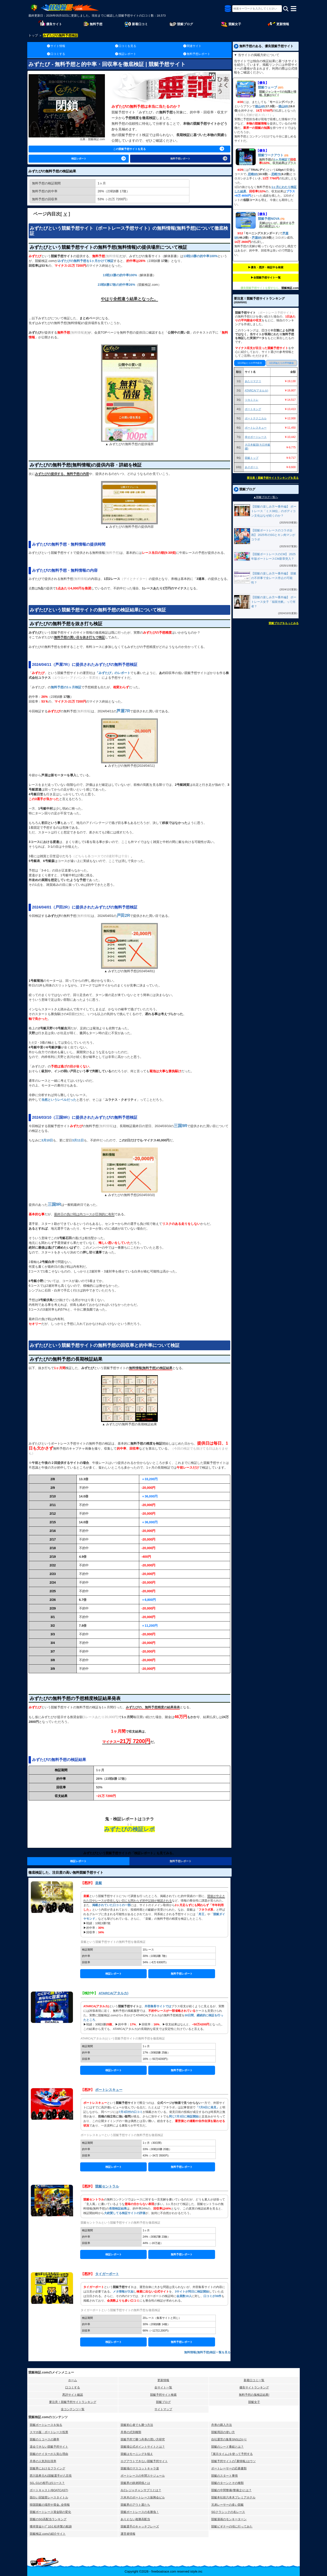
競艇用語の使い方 (223, 2432)
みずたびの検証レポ (129, 1829)
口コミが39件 (212, 2296)
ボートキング (253, 409)
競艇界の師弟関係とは (135, 2483)
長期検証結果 (118, 2208)
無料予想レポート (196, 54)
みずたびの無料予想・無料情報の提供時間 (68, 544)
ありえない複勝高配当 (135, 2519)
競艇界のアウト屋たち (135, 2504)
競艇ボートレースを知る (46, 2425)
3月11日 (78, 1140)
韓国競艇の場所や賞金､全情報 (50, 2504)
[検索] (285, 8)
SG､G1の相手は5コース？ (47, 2483)
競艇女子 (254, 2402)
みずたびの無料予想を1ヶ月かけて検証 (86, 261)
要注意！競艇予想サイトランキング (72, 2402)
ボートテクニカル (256, 418)
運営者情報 (128, 2533)
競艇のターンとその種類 (227, 2483)
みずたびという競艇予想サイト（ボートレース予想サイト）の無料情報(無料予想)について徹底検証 (129, 231)
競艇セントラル (107, 2186)
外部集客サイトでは (158, 2006)
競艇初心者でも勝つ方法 (137, 2425)
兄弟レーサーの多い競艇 (227, 2504)
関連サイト (192, 46)
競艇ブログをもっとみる (284, 623)
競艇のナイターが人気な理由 (49, 2454)
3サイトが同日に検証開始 (192, 2291)
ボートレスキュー (108, 2090)
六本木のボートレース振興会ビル (143, 2497)
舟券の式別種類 (131, 2432)
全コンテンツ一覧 (72, 2409)
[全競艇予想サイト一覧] (228, 10)
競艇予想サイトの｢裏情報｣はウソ (233, 2461)
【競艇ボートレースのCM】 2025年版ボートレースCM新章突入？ (273, 556)
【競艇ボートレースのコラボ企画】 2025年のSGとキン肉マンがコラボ (273, 535)
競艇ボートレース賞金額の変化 (50, 2512)
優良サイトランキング (254, 2387)
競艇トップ (251, 457)
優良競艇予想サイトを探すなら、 (260, 288)
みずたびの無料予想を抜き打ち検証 (66, 623)
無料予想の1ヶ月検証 (66, 687)
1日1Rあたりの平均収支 (250, 363)
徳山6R (283, 106)
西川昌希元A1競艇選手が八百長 (51, 2475)
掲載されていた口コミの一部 (111, 1905)
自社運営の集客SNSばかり (229, 2439)
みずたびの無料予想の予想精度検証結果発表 (75, 1698)
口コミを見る (125, 46)
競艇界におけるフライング (47, 2468)
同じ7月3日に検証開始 (184, 2116)
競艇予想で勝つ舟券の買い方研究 (143, 2439)
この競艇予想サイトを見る (168, 149)
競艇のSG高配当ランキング (48, 2519)
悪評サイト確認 (72, 2394)
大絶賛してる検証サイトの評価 (124, 2213)
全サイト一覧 (163, 2387)
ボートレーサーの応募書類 (229, 2468)
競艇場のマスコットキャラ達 (140, 2468)
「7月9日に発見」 (207, 2107)
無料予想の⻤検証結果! (254, 2394)
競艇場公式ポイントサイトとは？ (143, 2446)
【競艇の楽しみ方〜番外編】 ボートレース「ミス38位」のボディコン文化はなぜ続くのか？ (273, 511)
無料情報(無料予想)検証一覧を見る (207, 2352)
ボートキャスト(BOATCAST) (49, 2490)
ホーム (72, 2380)
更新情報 (163, 2380)
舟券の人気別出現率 (43, 2461)
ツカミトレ (251, 399)
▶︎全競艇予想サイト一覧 (266, 277)
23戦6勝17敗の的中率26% (116, 284)
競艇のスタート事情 (224, 2475)
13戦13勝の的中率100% (200, 256)
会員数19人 (183, 2296)
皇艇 (98, 1883)
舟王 (201, 1914)
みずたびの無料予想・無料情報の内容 (65, 570)
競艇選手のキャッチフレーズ (140, 2526)
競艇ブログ (163, 2402)
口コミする (56, 54)
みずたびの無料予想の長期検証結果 (66, 1359)
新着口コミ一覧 (254, 2380)
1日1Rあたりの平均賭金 (281, 363)
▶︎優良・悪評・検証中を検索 (265, 267)
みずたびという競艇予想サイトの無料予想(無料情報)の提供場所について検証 (108, 247)
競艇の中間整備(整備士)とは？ (231, 2490)
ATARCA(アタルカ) (113, 1993)
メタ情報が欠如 (123, 2291)
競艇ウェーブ (267, 87)
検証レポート (125, 54)
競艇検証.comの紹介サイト (48, 2533)
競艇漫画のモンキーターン (229, 2519)
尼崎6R (253, 174)
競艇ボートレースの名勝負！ (140, 2512)
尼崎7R (276, 174)
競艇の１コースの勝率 (44, 2439)
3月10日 (47, 1140)
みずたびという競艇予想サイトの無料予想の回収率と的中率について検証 (105, 1345)
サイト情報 (56, 46)
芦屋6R (257, 237)
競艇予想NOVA (269, 218)
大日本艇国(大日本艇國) (257, 446)
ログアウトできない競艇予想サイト (144, 2461)
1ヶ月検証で (282, 159)
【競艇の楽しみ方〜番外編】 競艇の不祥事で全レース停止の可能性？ (273, 578)
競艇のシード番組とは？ (227, 2446)
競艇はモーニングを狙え (137, 2454)
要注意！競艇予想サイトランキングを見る (273, 477)
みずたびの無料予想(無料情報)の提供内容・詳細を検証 (86, 464)
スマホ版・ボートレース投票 (49, 2432)
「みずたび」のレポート (112, 673)
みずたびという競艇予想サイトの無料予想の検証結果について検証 (98, 609)
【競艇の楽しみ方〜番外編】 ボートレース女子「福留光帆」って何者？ (273, 602)
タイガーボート (107, 2274)
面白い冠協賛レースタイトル (49, 2497)
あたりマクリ (253, 381)
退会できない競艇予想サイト (49, 2446)
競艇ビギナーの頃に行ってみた (232, 2526)
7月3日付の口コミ (131, 2112)
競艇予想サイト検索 (163, 2394)
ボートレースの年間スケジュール (143, 2475)
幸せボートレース (256, 437)
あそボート (251, 467)
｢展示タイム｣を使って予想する (232, 2454)
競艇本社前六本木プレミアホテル (233, 2497)
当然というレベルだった (58, 1099)
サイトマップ (163, 2409)
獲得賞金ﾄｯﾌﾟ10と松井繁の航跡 (51, 2526)
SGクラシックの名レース (228, 2512)
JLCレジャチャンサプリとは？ (141, 2490)
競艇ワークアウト (270, 155)
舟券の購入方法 (221, 2425)
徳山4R (260, 106)
